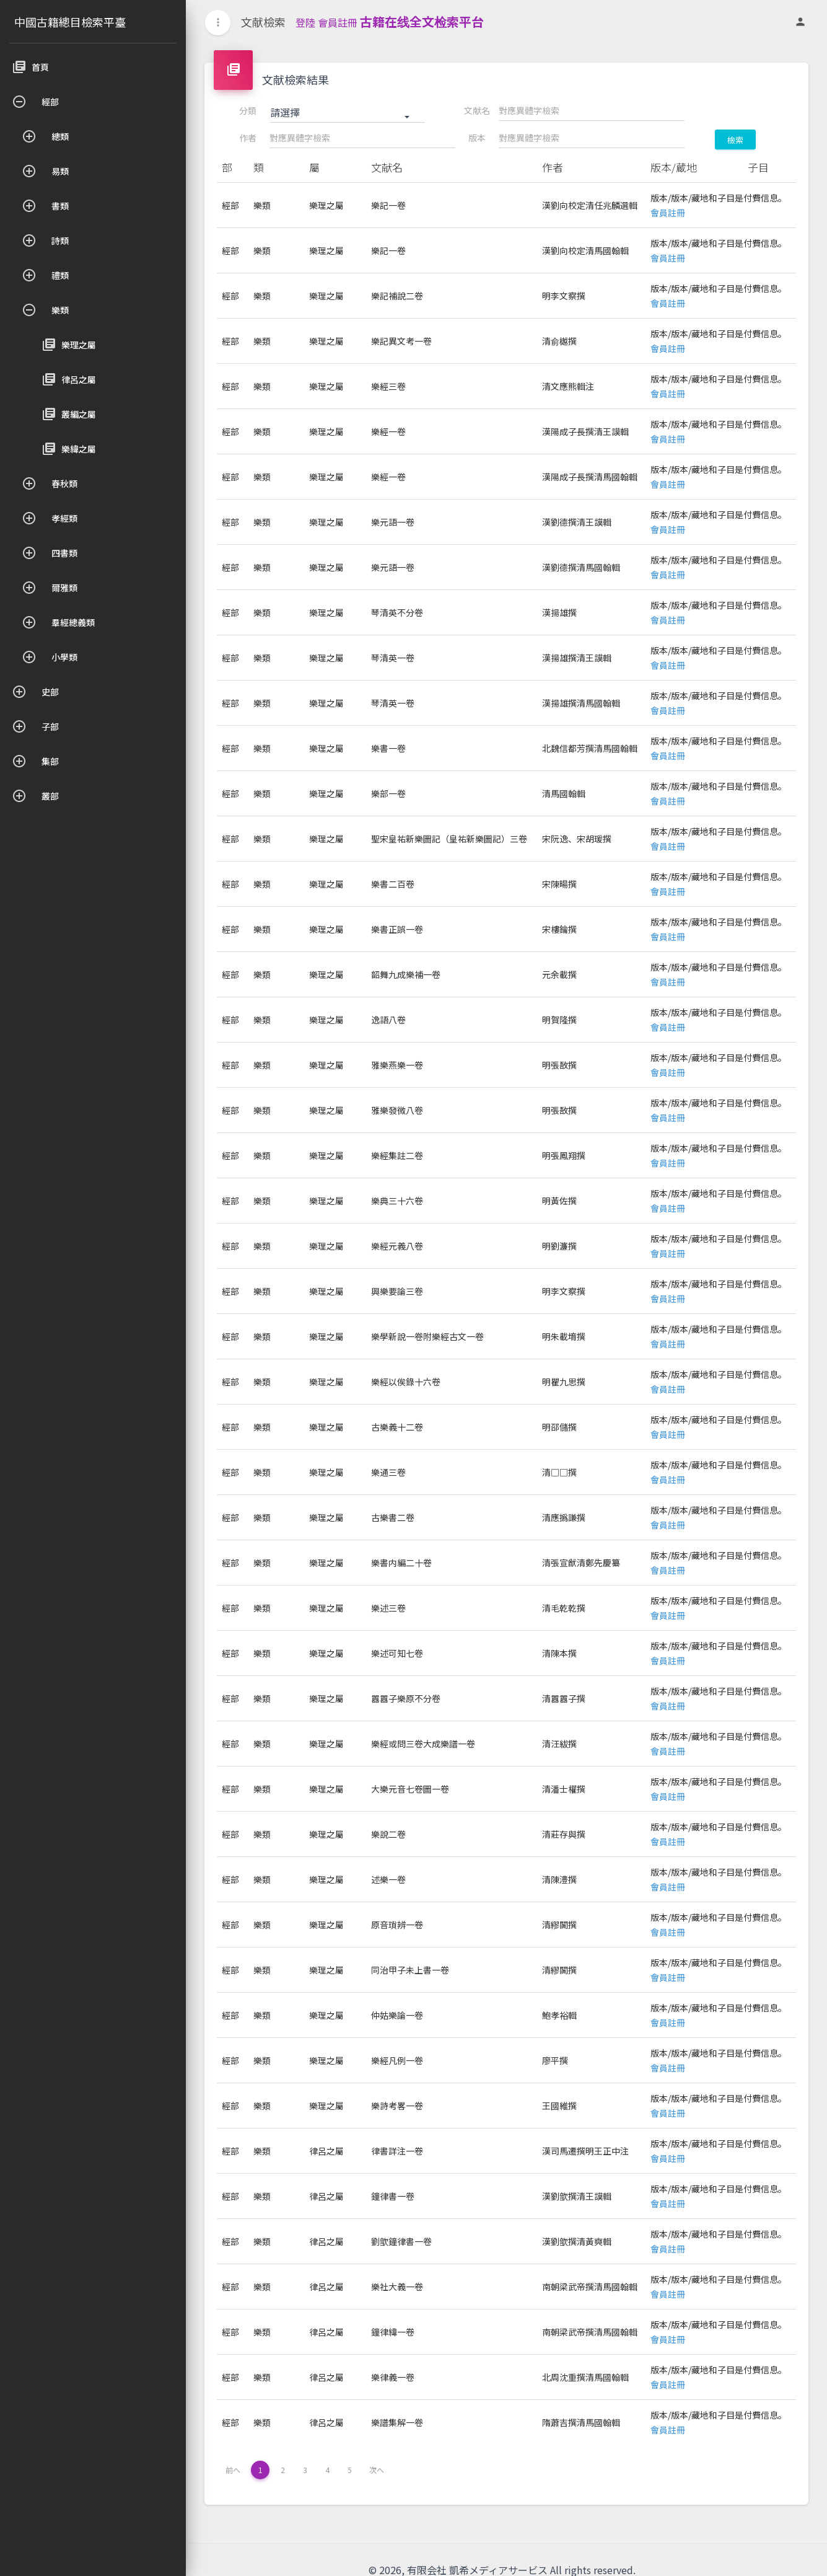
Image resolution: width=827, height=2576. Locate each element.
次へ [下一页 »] (376, 2469)
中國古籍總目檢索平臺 (70, 22)
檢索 (735, 140)
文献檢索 (263, 22)
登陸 (305, 22)
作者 (247, 137)
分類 (247, 110)
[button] (347, 112)
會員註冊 (337, 22)
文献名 (477, 110)
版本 (477, 137)
